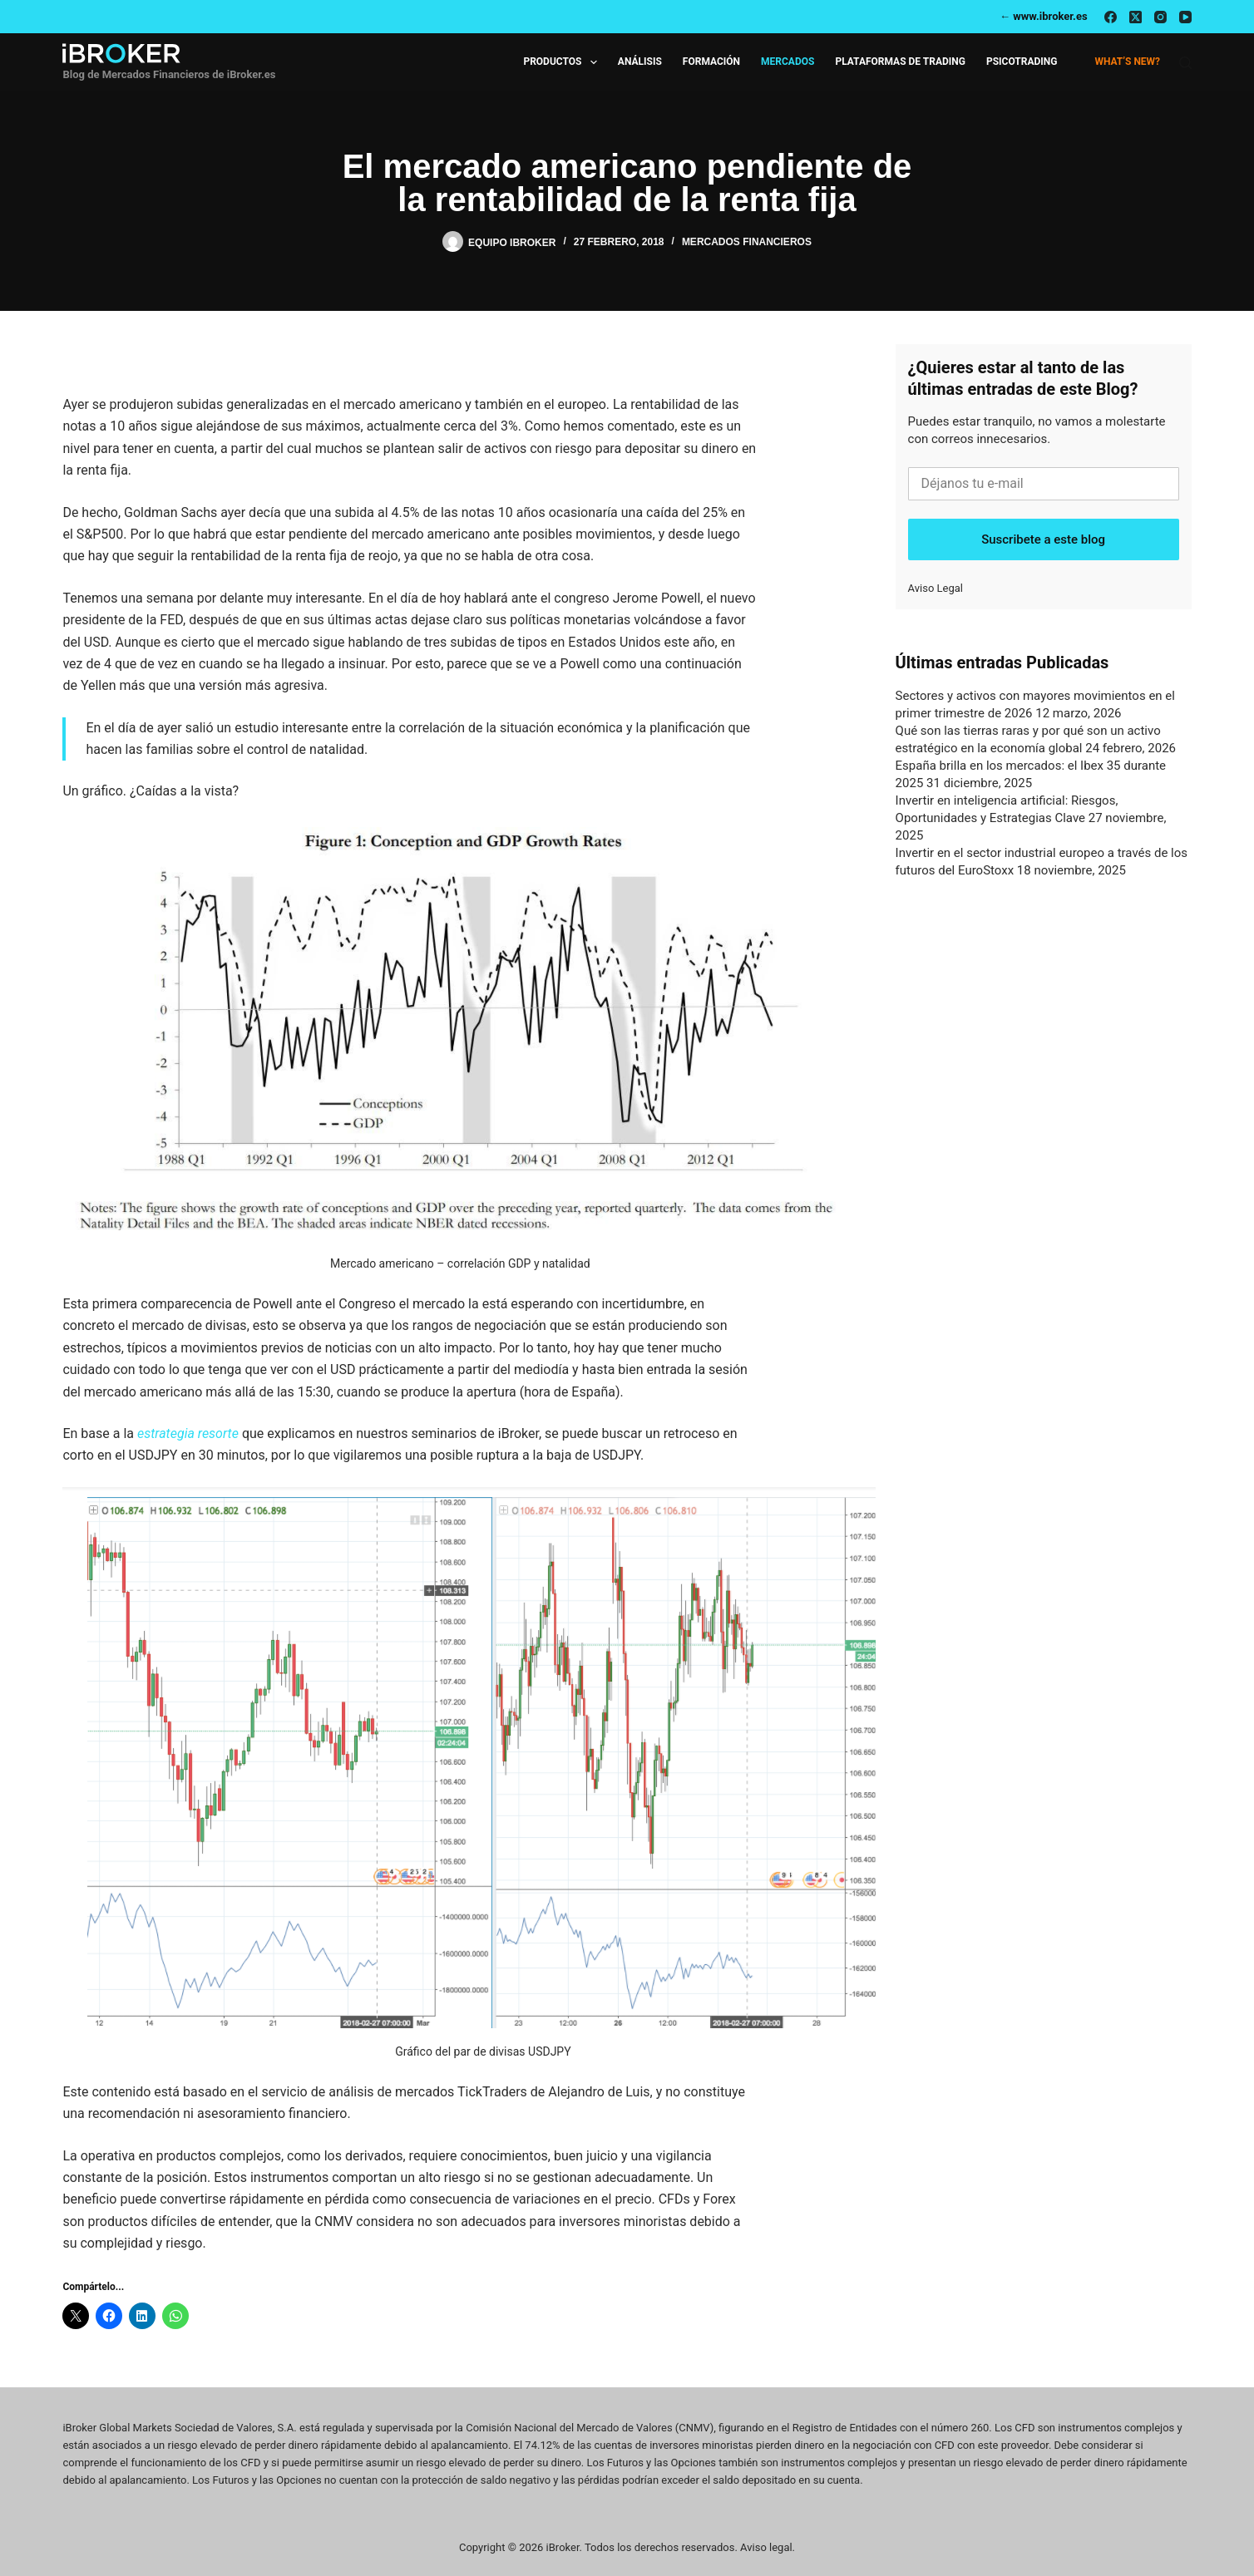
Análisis (640, 61)
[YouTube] (1185, 17)
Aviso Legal (935, 588)
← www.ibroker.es (1044, 16)
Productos (563, 62)
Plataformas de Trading (900, 61)
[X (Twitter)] (1135, 17)
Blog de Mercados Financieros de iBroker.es (168, 74)
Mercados (787, 61)
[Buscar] (1185, 63)
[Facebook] (1110, 17)
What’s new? (1127, 61)
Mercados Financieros (747, 242)
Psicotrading (1022, 61)
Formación (711, 61)
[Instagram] (1160, 17)
